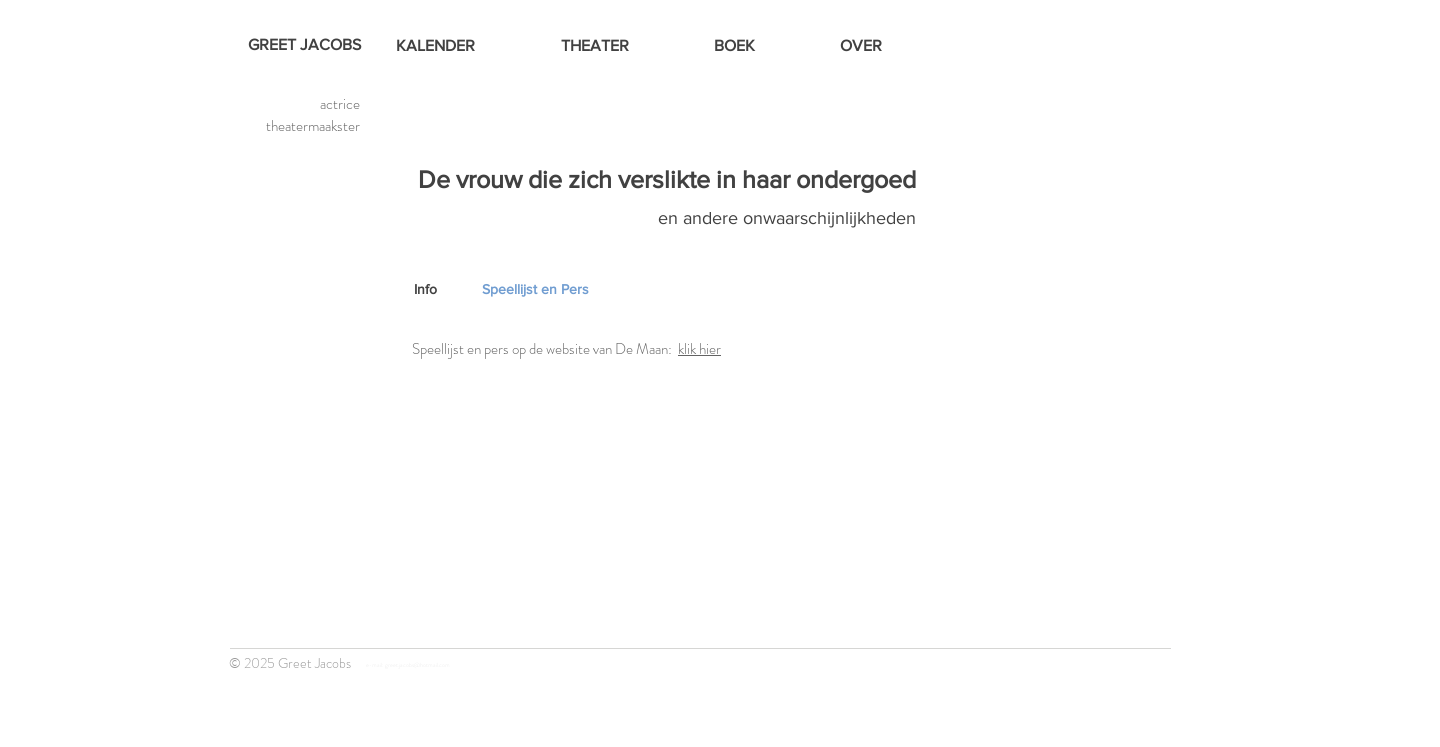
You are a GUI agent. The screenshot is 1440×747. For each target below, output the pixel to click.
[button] (522, 290)
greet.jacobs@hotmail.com (417, 665)
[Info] (442, 290)
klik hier (699, 349)
